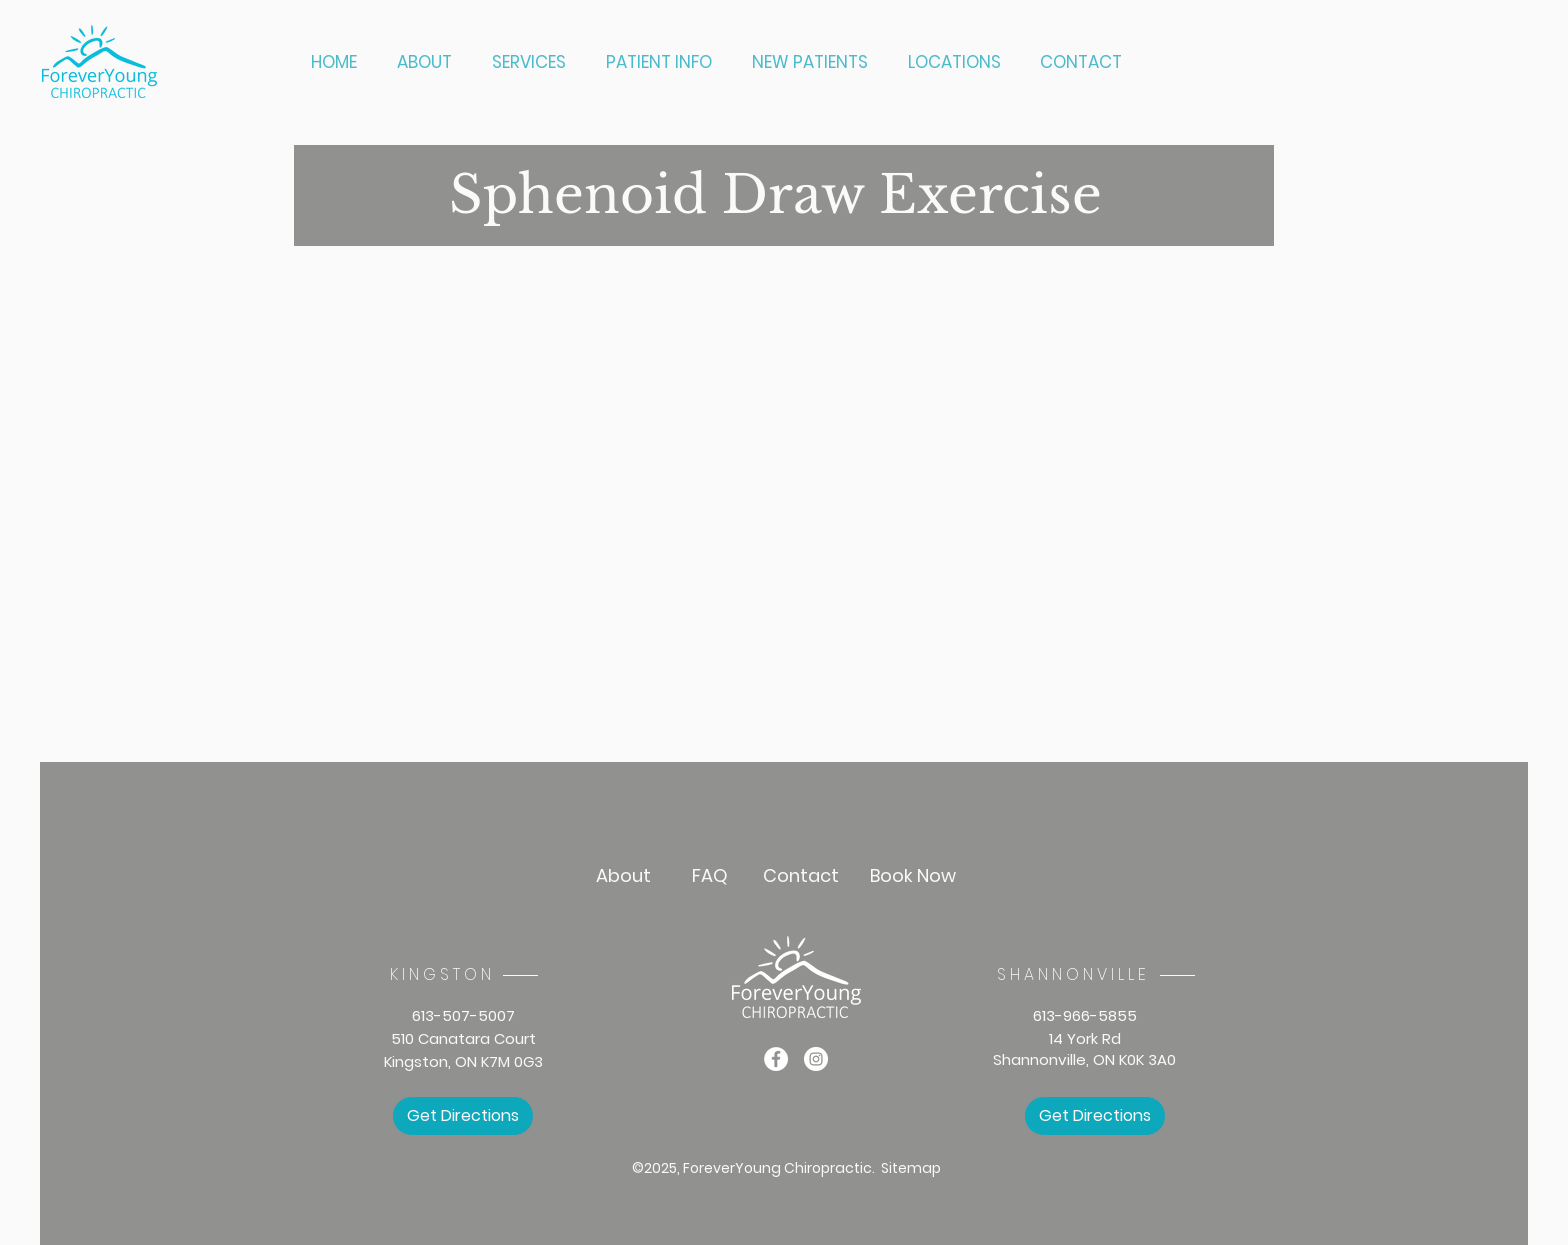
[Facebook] (776, 1059)
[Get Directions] (463, 1116)
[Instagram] (816, 1059)
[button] (534, 62)
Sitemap (911, 1168)
